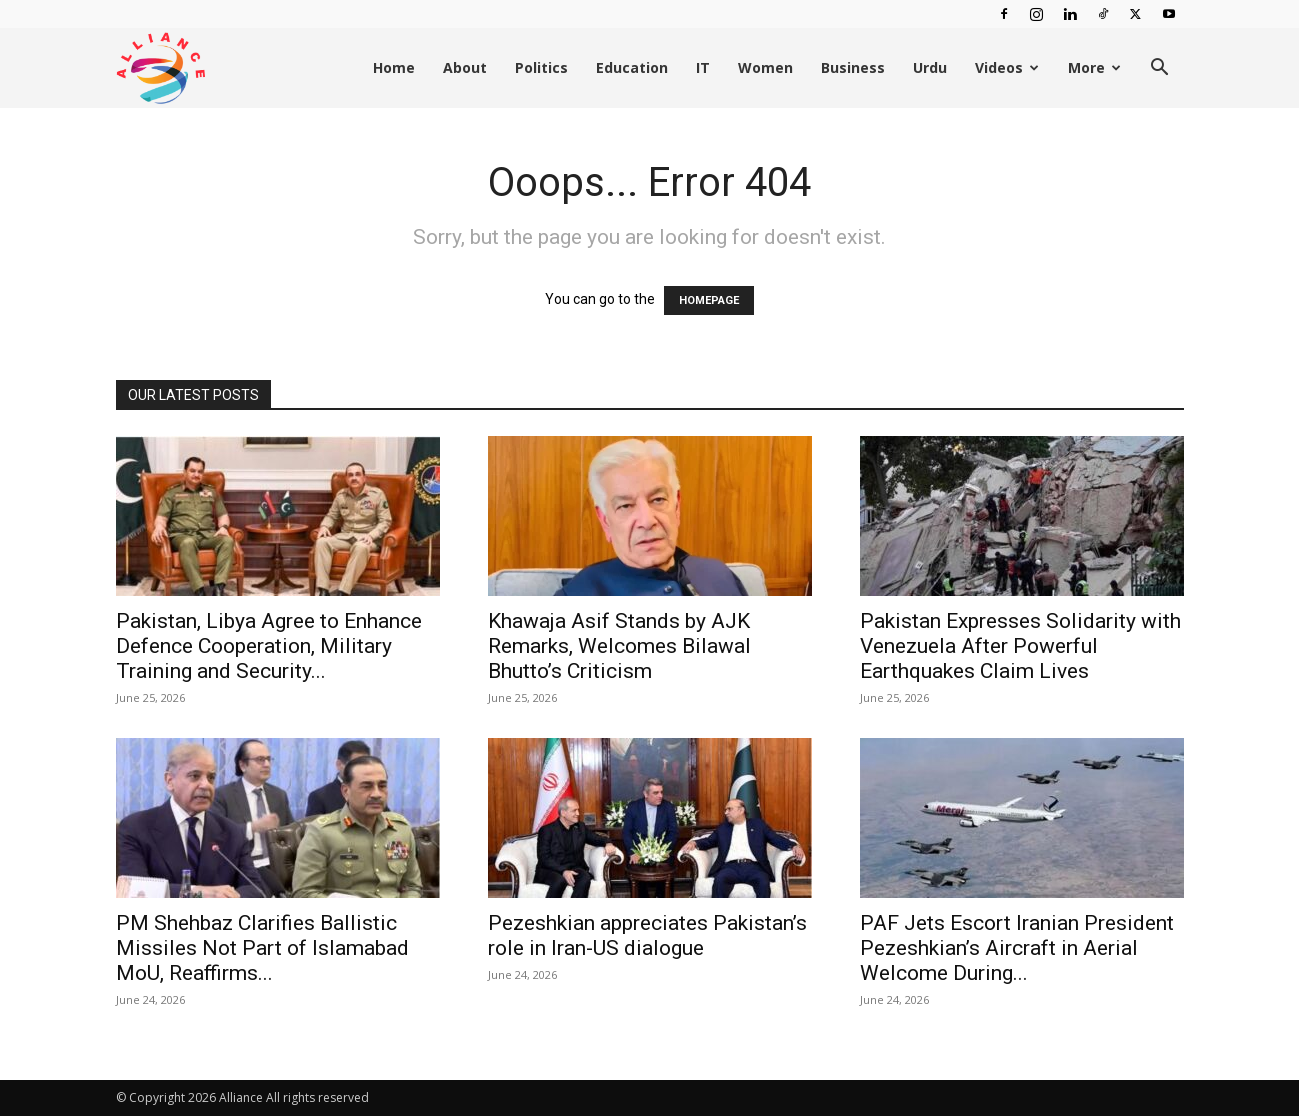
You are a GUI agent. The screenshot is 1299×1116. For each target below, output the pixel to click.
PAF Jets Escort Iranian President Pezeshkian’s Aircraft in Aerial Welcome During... (1017, 948)
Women (765, 67)
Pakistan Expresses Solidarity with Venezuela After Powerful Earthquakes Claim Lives (1020, 646)
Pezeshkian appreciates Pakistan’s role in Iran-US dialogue (647, 935)
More (1094, 67)
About (465, 67)
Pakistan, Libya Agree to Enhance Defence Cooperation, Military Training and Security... (269, 646)
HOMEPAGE (709, 300)
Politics (541, 67)
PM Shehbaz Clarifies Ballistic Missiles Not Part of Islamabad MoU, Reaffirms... (262, 948)
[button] (1160, 69)
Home (394, 67)
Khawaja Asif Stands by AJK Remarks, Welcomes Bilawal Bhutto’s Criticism (619, 646)
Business (853, 67)
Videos (1007, 67)
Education (632, 67)
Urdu (930, 67)
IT (703, 67)
